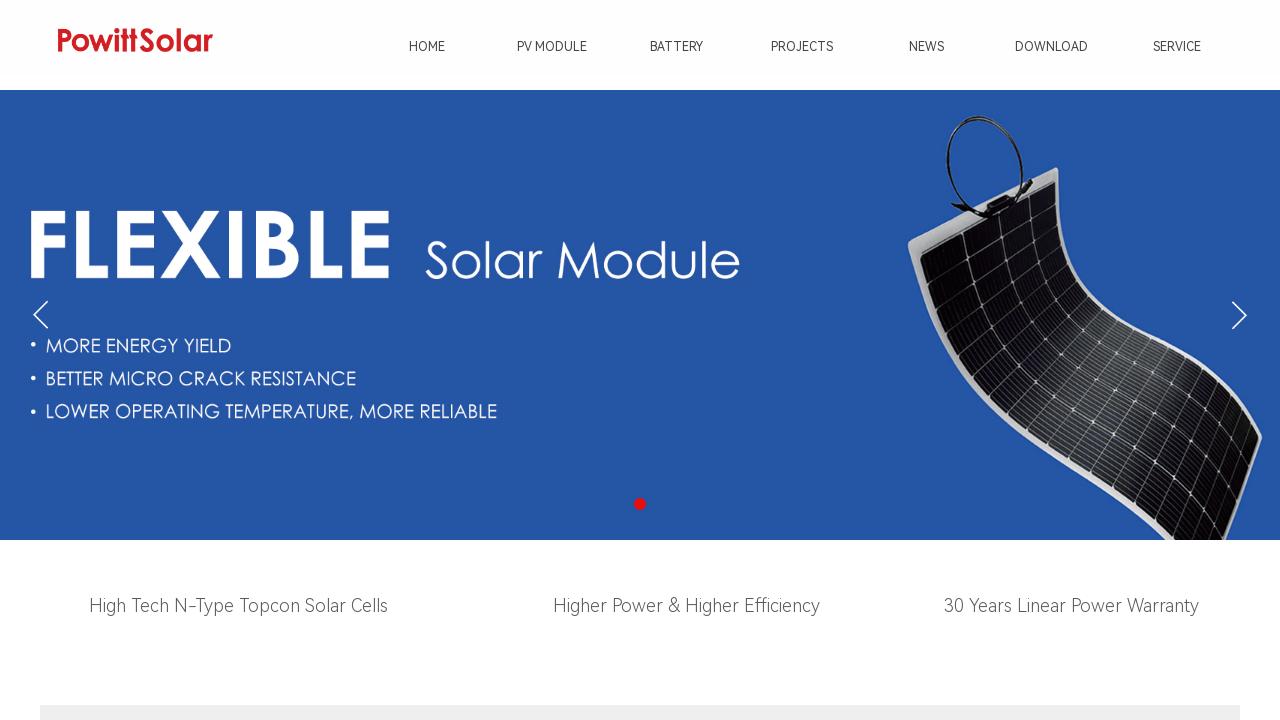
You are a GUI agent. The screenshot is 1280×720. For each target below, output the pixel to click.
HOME (427, 47)
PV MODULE (552, 47)
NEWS (926, 47)
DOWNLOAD (1051, 47)
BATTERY (676, 47)
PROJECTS (802, 47)
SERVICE (1177, 47)
